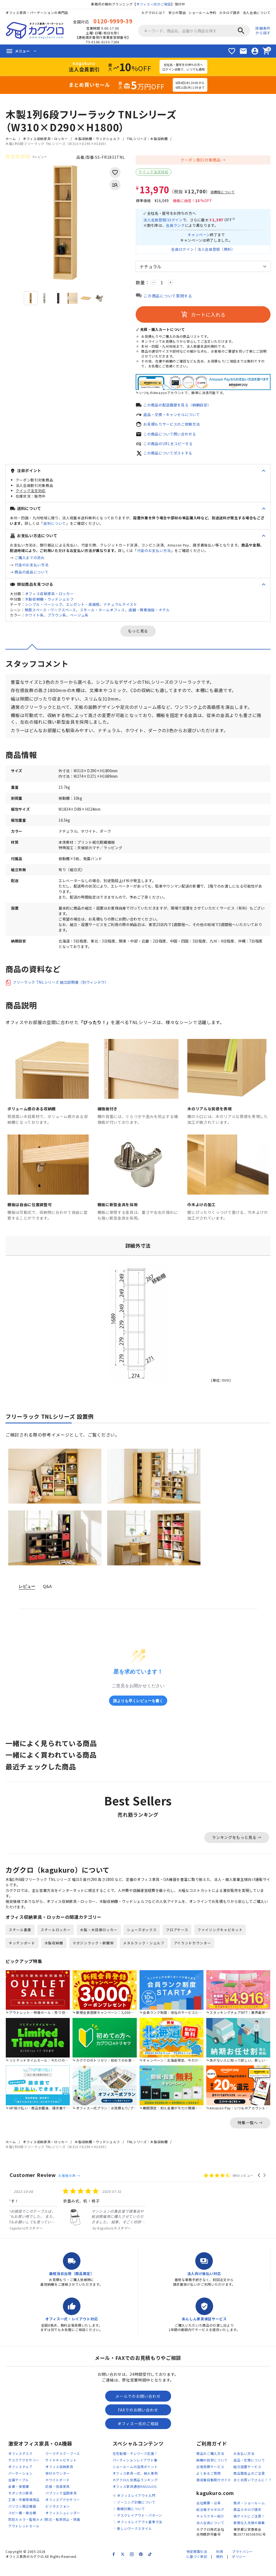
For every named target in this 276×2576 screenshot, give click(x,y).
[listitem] (51, 2221)
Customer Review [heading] (33, 2186)
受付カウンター (57, 2485)
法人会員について (256, 12)
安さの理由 (177, 12)
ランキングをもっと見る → (236, 1847)
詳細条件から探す (263, 30)
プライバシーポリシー (242, 2566)
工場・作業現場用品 (24, 2511)
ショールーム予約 (202, 12)
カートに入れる (203, 317)
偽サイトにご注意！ (249, 2527)
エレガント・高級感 (83, 608)
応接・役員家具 (57, 2498)
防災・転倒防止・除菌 (62, 2531)
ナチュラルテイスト (121, 608)
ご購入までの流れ (30, 561)
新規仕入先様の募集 (249, 2534)
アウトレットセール (24, 2538)
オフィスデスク (20, 2465)
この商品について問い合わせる (171, 437)
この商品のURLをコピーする (169, 447)
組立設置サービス (247, 2478)
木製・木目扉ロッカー (99, 1941)
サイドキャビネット (61, 2472)
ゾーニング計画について (136, 2514)
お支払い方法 (243, 2465)
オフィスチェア (20, 2478)
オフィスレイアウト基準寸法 (139, 2534)
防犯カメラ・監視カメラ (27, 2531)
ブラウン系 (57, 618)
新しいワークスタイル (134, 2540)
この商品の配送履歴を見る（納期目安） (179, 407)
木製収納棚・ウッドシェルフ (97, 138)
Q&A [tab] (47, 1596)
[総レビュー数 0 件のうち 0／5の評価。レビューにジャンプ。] (26, 156)
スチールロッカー (56, 1941)
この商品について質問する (168, 297)
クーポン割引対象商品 (200, 160)
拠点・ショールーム (249, 2514)
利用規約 (219, 2566)
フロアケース (177, 1941)
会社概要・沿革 (208, 2514)
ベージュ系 (79, 618)
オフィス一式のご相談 (153, 4)
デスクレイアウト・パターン (139, 2527)
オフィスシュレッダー (62, 2524)
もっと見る (138, 634)
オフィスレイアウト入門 (136, 2507)
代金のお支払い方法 (154, 554)
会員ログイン (181, 251)
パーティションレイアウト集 (135, 2472)
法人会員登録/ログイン (164, 220)
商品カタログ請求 (247, 2521)
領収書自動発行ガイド (213, 2491)
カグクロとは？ (153, 12)
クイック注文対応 (153, 171)
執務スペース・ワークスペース (50, 613)
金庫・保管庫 (18, 2498)
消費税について (223, 192)
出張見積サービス (210, 2478)
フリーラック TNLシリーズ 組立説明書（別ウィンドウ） (64, 992)
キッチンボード (22, 1954)
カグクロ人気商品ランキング (135, 2491)
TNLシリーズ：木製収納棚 (147, 138)
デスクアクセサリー (23, 2472)
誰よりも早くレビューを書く (138, 1710)
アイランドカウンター (192, 1954)
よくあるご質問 (208, 2485)
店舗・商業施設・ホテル (149, 613)
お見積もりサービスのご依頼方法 (173, 427)
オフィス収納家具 (59, 2478)
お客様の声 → (69, 2187)
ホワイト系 (34, 618)
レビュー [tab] (27, 1596)
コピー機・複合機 (22, 2524)
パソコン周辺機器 (22, 2518)
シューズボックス (142, 1941)
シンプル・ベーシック (43, 608)
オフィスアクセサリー (62, 2511)
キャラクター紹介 (210, 2527)
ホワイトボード (57, 2491)
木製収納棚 (53, 1954)
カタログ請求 (229, 12)
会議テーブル (18, 2491)
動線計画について (131, 2520)
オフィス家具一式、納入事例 (135, 2485)
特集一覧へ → (250, 2134)
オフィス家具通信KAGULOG (135, 2498)
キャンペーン (198, 236)
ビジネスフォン (57, 2518)
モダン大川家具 (20, 2505)
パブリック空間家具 (61, 2505)
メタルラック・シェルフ (144, 1954)
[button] (259, 2187)
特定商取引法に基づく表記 (196, 2566)
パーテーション (20, 2485)
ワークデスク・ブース (62, 2465)
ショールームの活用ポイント (135, 2478)
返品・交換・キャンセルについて (173, 417)
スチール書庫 (20, 1941)
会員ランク (178, 226)
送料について (54, 526)
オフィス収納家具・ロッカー (45, 138)
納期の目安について (212, 2472)
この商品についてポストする (169, 456)
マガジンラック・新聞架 (93, 1954)
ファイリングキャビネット (220, 1941)
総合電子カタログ (210, 2521)
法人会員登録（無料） (217, 251)
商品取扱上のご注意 (249, 2485)
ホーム (10, 138)
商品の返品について (31, 575)
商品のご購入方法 (210, 2465)
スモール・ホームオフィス (102, 613)
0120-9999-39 (112, 21)
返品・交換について (249, 2472)
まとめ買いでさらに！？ (252, 2491)
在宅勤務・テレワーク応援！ (135, 2465)
